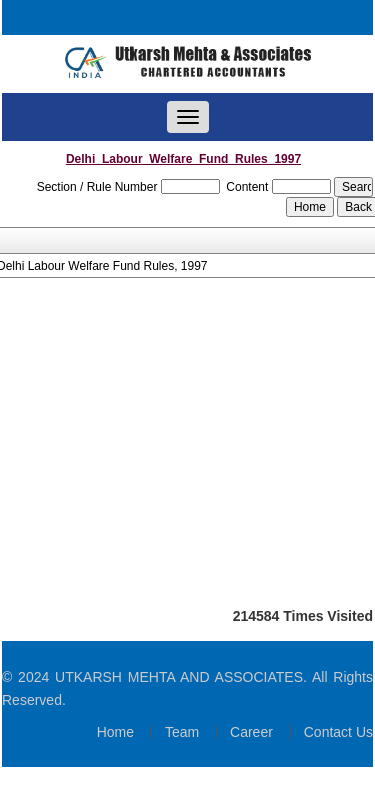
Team (182, 732)
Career (251, 732)
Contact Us (338, 732)
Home (115, 732)
